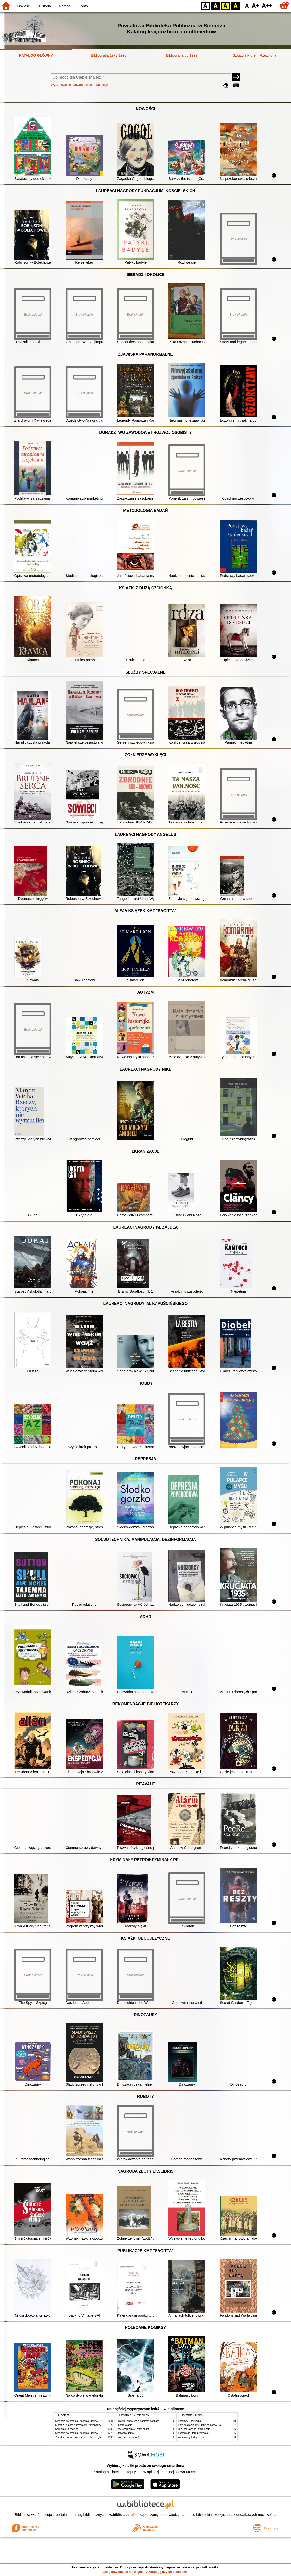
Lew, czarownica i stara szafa (133, 2429)
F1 (255, 5)
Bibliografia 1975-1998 (109, 55)
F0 (247, 5)
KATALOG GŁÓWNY (36, 55)
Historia (45, 6)
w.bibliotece (121, 2515)
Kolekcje (102, 85)
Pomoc (64, 6)
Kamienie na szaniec (66, 2429)
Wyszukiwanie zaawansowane (72, 85)
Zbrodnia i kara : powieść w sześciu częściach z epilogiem (87, 2437)
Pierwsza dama (125, 2433)
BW (215, 5)
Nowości (24, 6)
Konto (83, 6)
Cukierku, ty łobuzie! (128, 2437)
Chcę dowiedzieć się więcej (122, 2572)
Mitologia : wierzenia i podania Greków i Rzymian (82, 2421)
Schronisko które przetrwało (193, 2433)
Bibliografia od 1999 (181, 55)
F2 (267, 5)
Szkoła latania (124, 2425)
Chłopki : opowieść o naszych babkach (138, 2421)
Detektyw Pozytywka (189, 2421)
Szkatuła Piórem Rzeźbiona (254, 55)
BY (235, 5)
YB (225, 5)
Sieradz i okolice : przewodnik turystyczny (78, 2425)
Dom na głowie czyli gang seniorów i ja (199, 2425)
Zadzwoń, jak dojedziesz (191, 2437)
